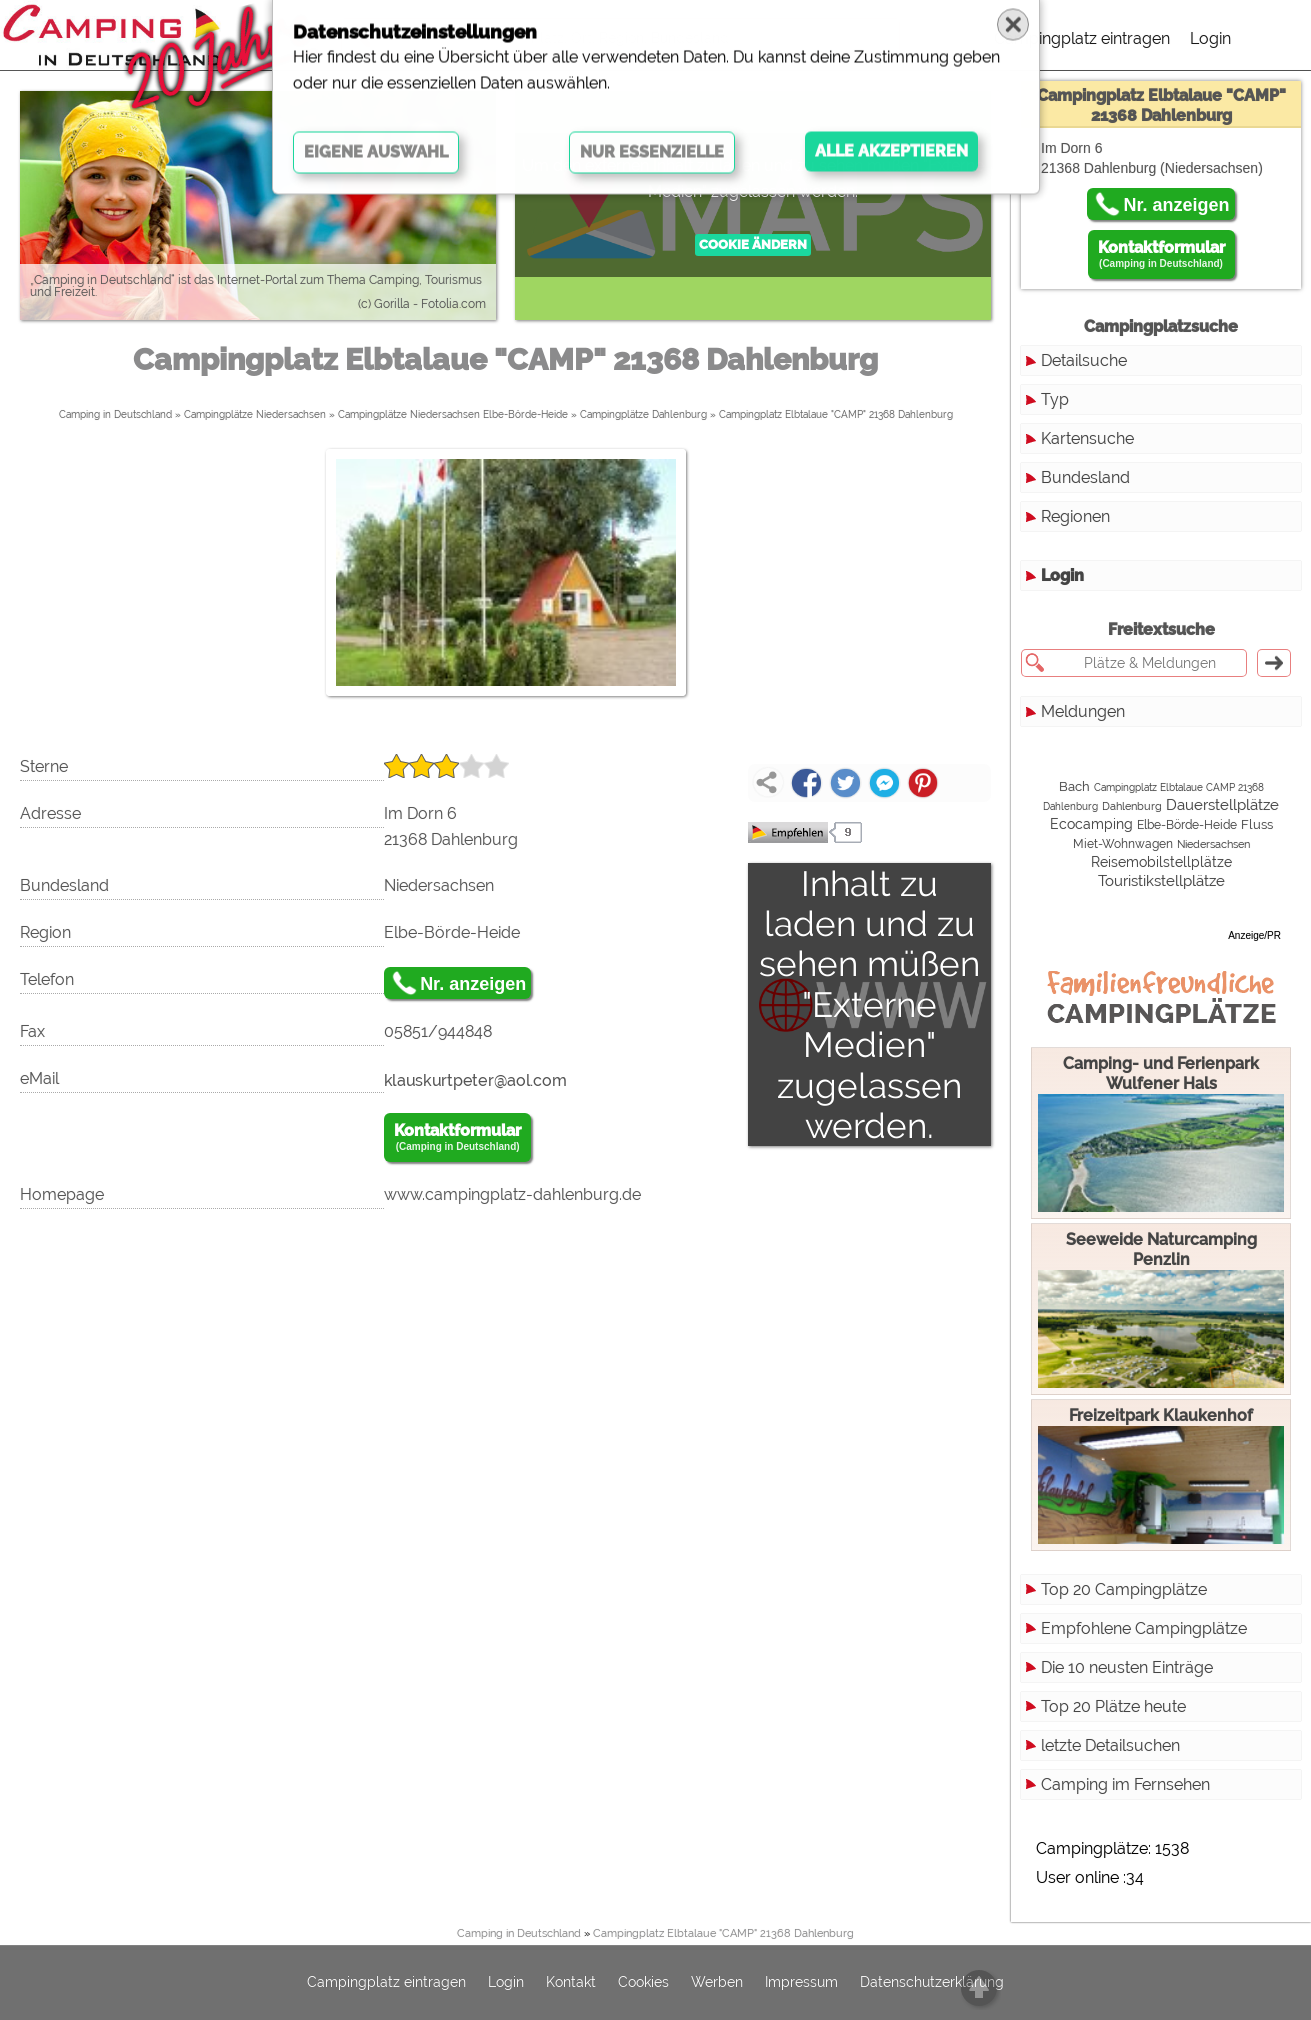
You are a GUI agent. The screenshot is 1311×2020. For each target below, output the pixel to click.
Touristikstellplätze (1161, 880)
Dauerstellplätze (1222, 805)
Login (1210, 38)
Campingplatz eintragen (1082, 38)
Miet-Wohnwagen (1123, 844)
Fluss (1257, 824)
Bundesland (1085, 477)
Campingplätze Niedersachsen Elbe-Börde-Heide (453, 414)
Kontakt (571, 1983)
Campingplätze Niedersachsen (255, 414)
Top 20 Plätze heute (1113, 1706)
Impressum (801, 1983)
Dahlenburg (1132, 806)
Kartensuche (1087, 438)
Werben (717, 1983)
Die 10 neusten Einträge (1127, 1667)
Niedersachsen (1213, 844)
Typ (1055, 399)
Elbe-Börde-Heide (1187, 825)
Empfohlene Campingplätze (1144, 1628)
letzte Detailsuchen (1110, 1745)
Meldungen (1083, 711)
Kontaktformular (457, 1138)
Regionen (1075, 516)
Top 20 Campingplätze (1124, 1589)
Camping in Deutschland (115, 414)
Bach (1074, 786)
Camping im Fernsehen (1125, 1784)
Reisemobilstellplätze (1161, 862)
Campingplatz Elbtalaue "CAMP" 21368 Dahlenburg (836, 414)
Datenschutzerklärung (932, 1983)
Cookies (643, 1983)
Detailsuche (1084, 360)
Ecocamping (1091, 824)
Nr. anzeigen (473, 984)
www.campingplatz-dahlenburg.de (512, 1194)
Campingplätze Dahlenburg (643, 414)
